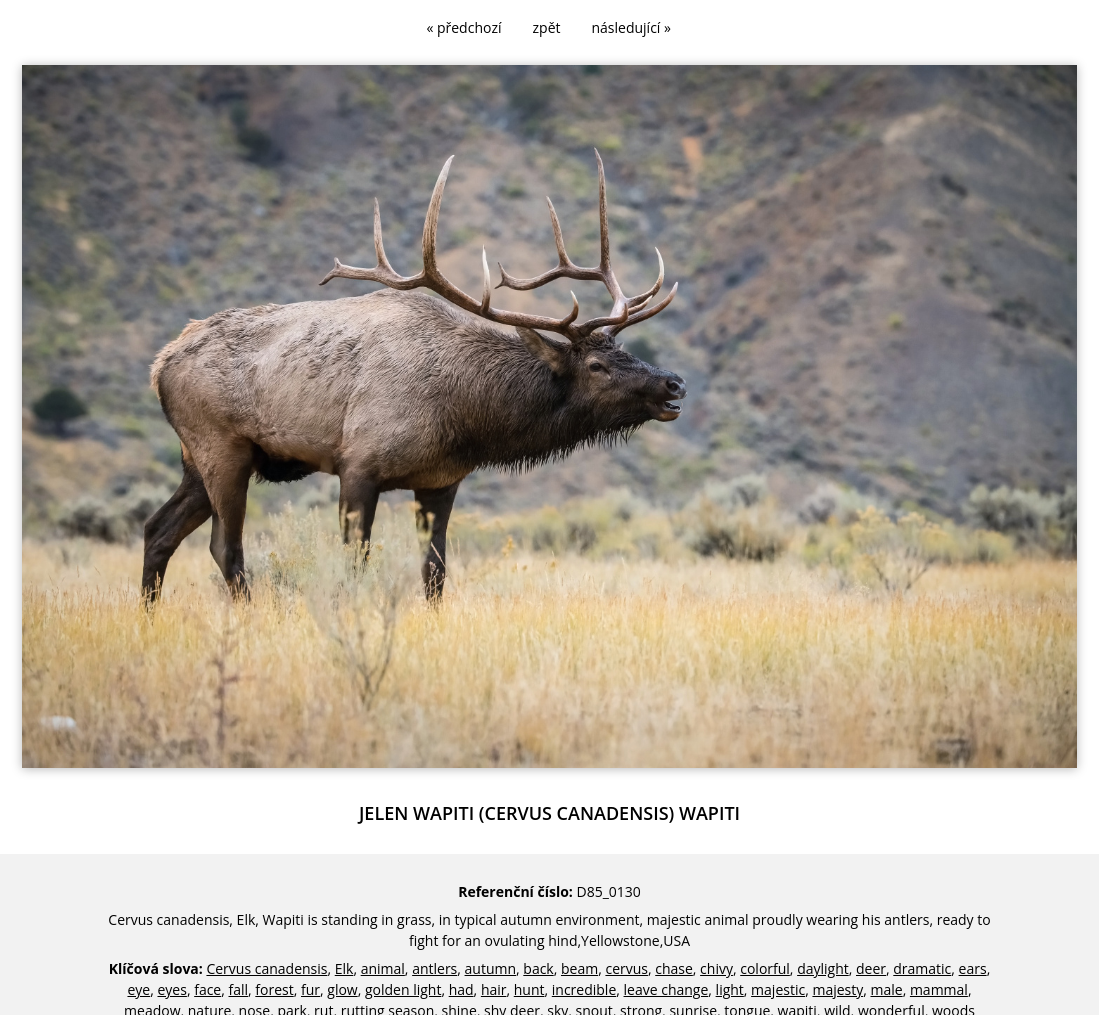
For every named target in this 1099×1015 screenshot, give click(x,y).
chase (674, 968)
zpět (547, 27)
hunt (529, 989)
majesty (837, 989)
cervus (626, 968)
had (461, 989)
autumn (491, 968)
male (887, 989)
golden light (403, 989)
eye (138, 989)
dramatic (922, 968)
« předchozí (463, 27)
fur (310, 989)
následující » (631, 27)
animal (383, 968)
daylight (823, 968)
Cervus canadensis (266, 968)
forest (274, 989)
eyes (171, 989)
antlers (434, 968)
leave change (666, 989)
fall (239, 989)
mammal (939, 989)
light (730, 989)
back (538, 968)
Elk (344, 968)
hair (494, 989)
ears (973, 968)
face (207, 989)
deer (871, 968)
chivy (716, 968)
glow (342, 989)
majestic (778, 989)
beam (579, 968)
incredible (584, 989)
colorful (765, 968)
